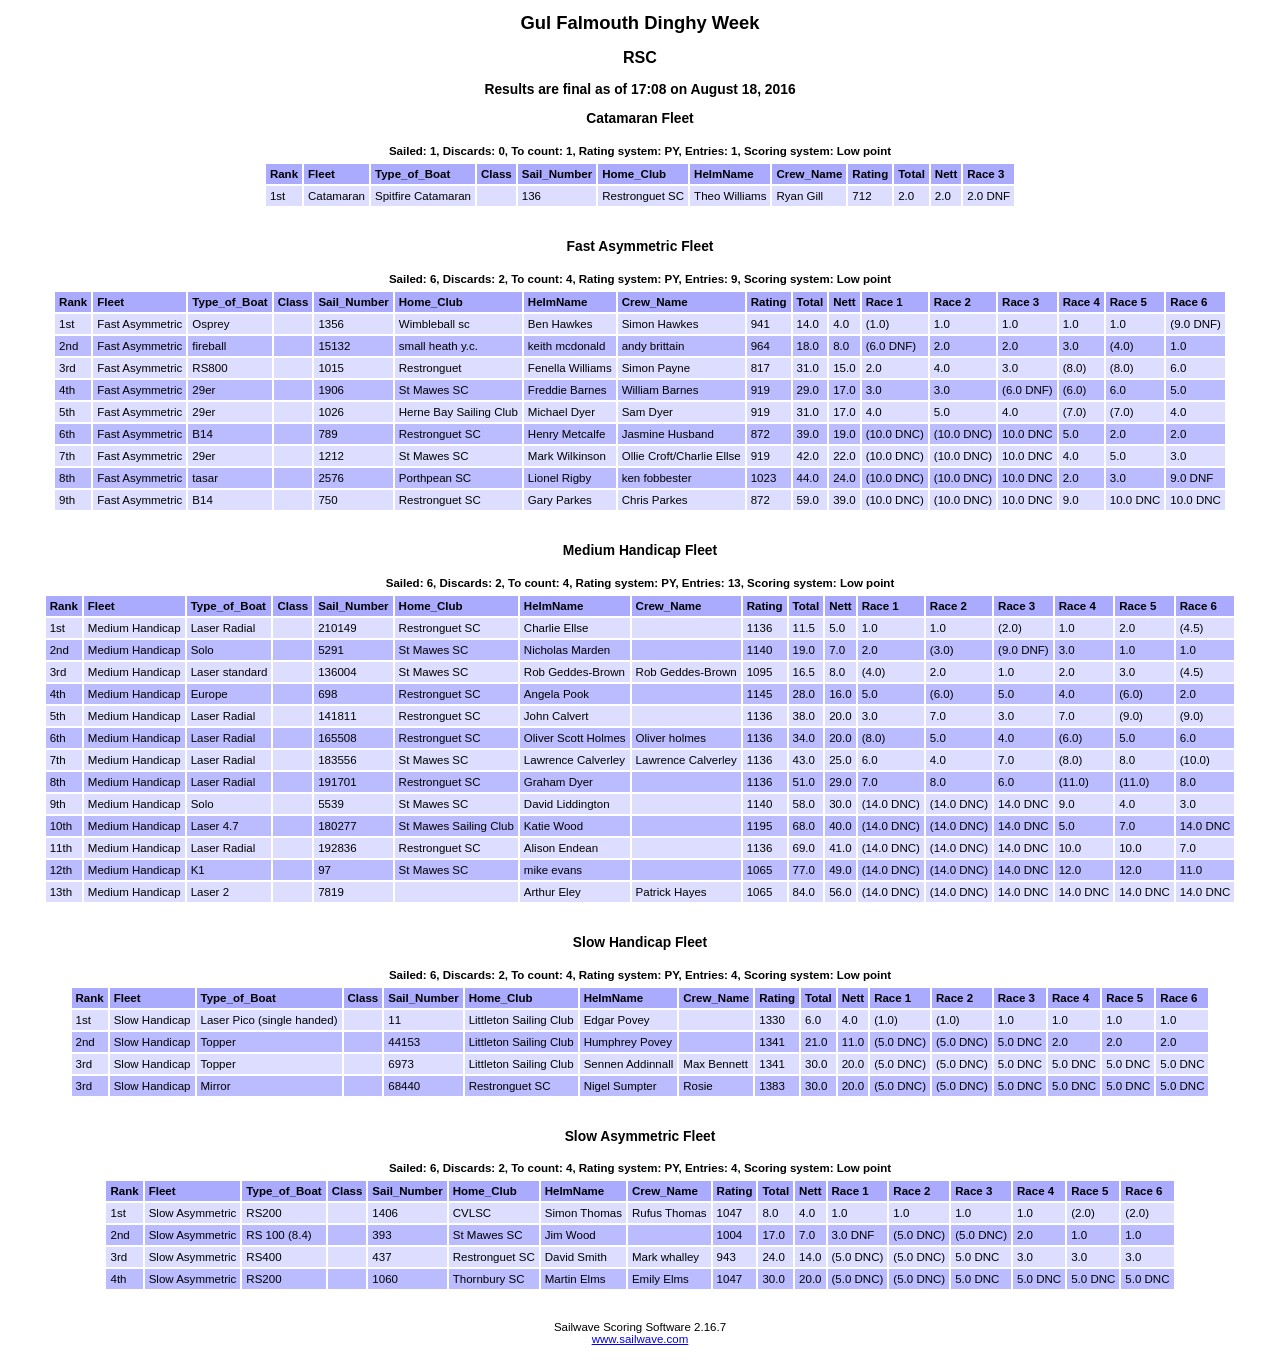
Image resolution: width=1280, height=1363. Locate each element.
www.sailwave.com (640, 1339)
